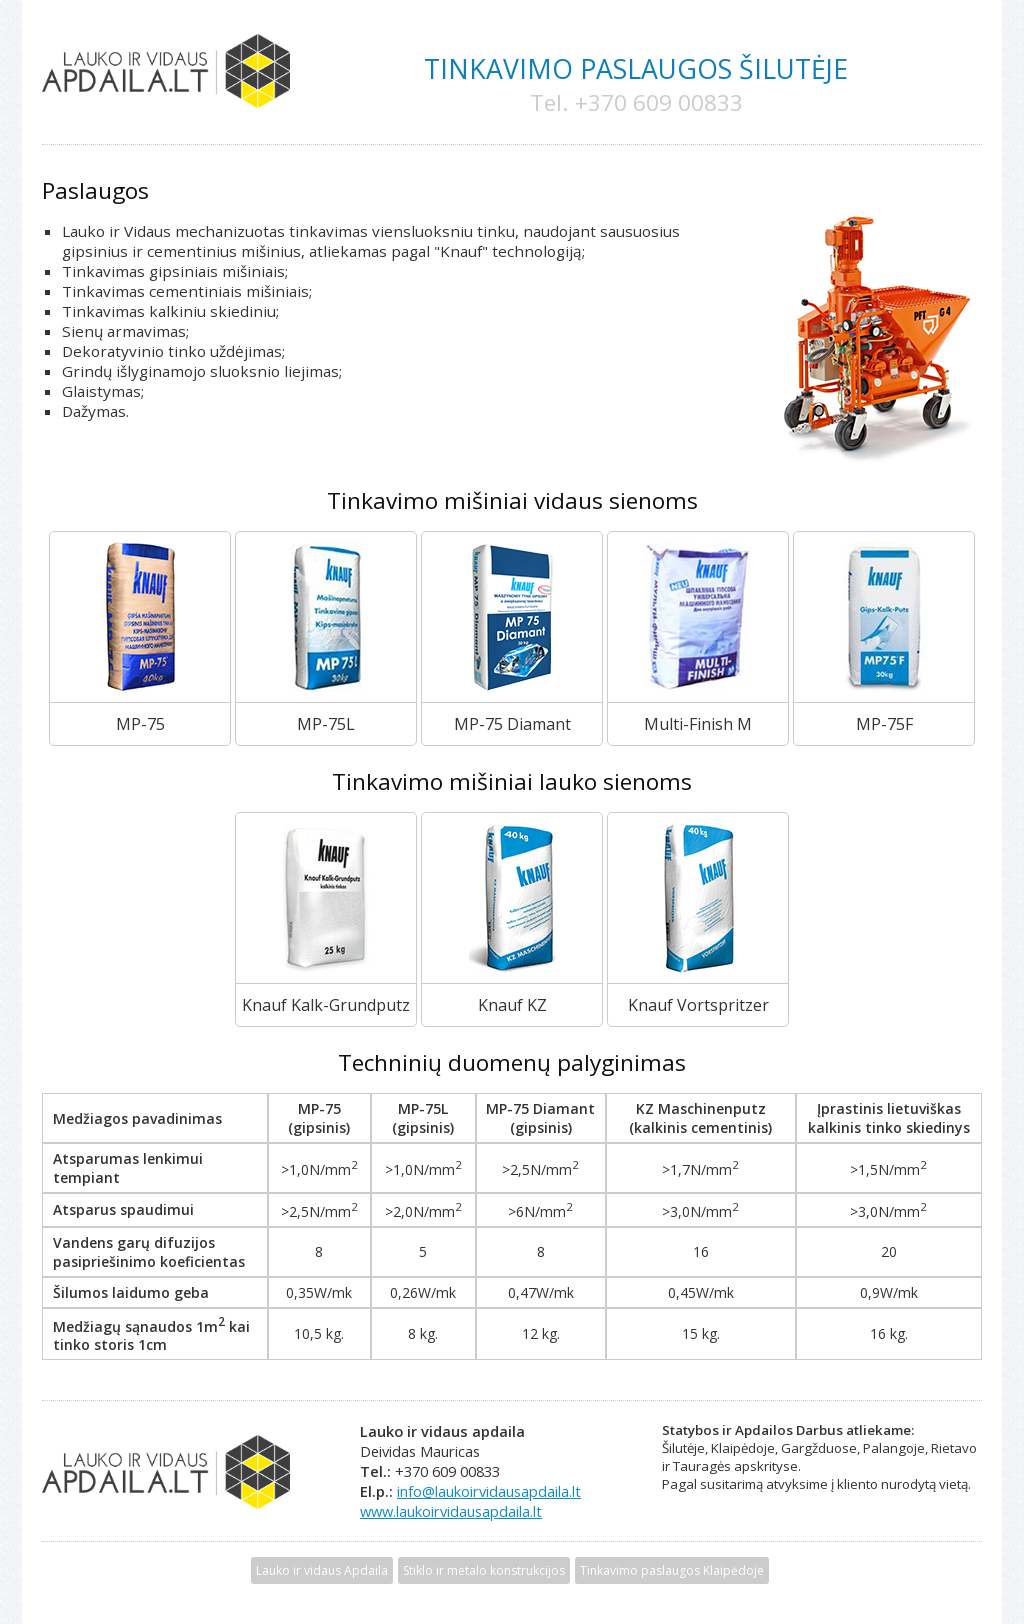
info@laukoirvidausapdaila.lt (489, 1491)
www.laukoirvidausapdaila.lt (451, 1511)
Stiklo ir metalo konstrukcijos (484, 1570)
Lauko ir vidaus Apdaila (322, 1570)
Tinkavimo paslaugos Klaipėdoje (672, 1570)
